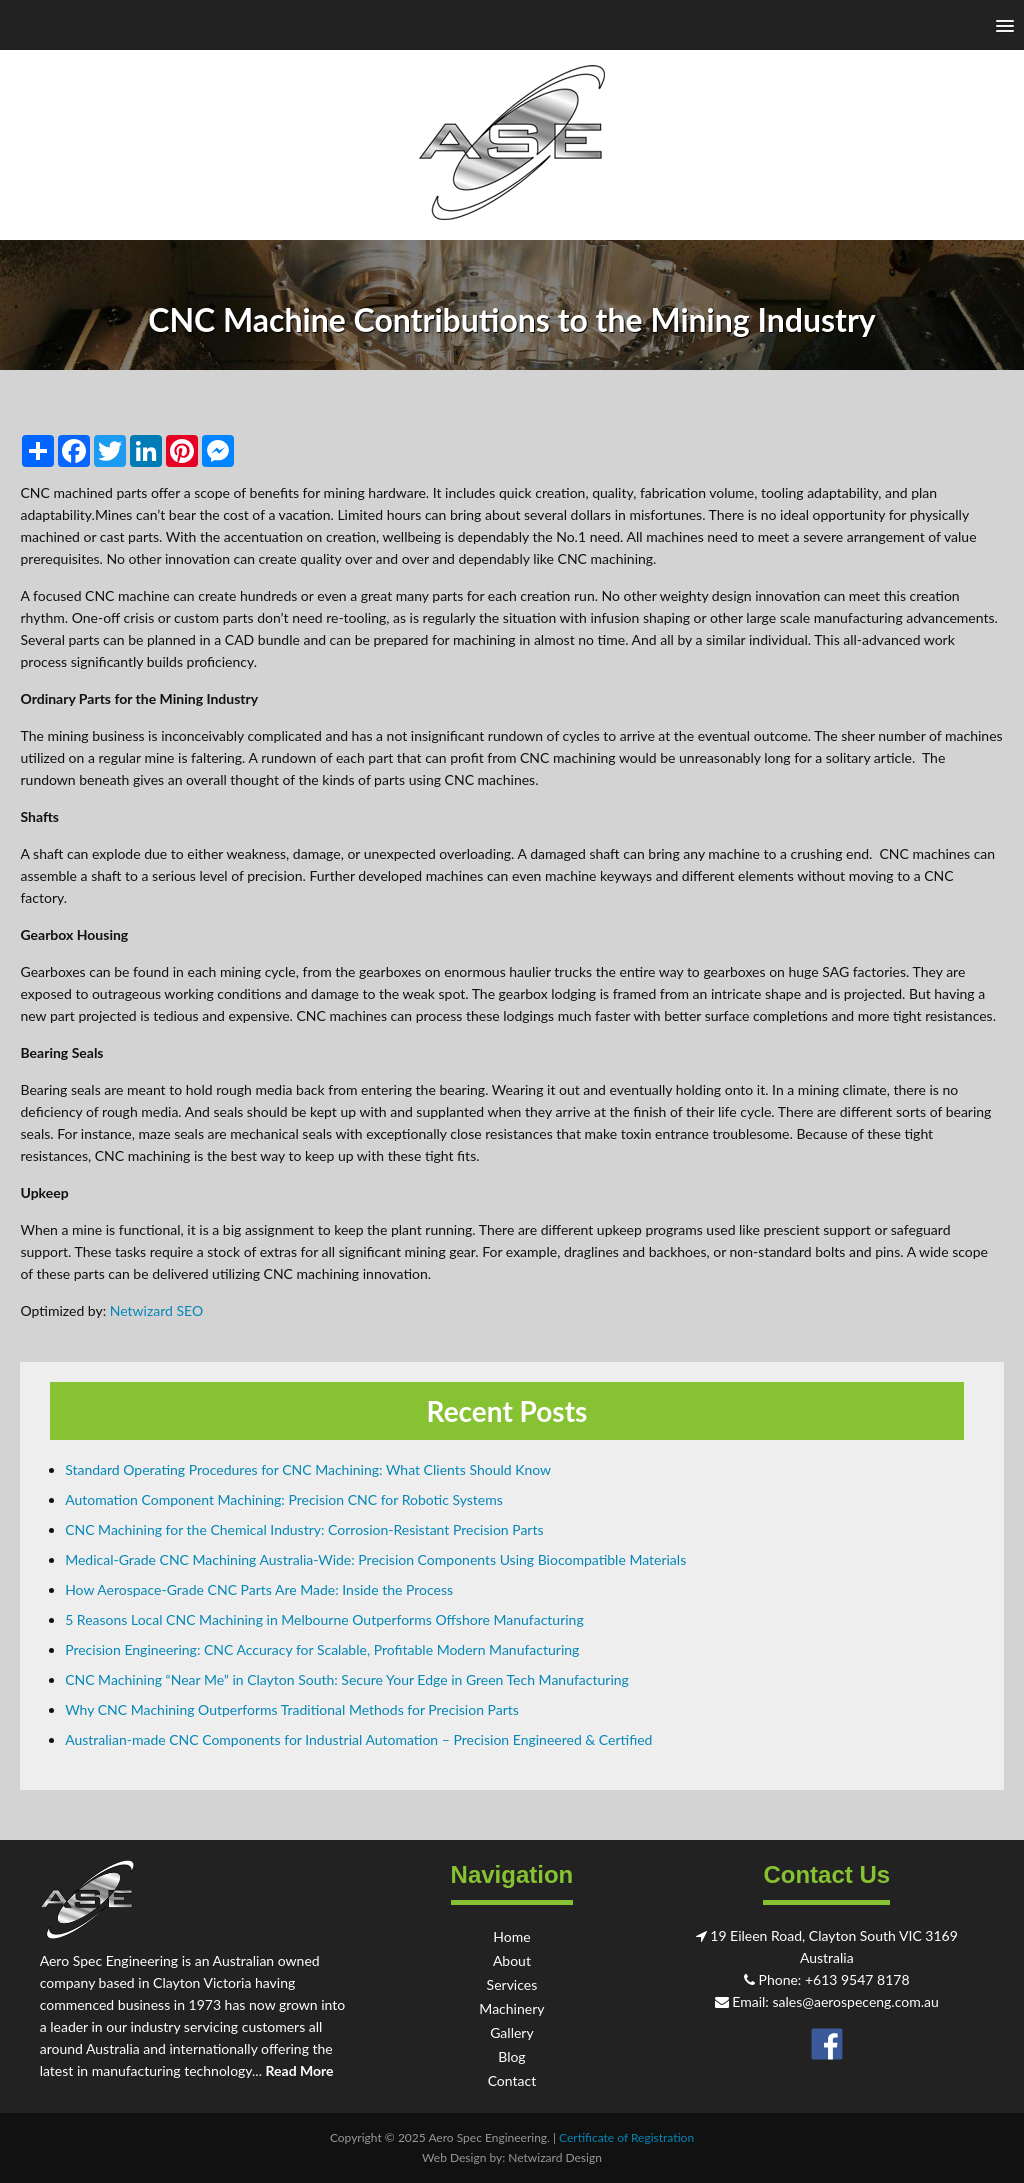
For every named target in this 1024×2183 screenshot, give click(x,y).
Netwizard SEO (156, 1310)
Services (512, 1984)
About (512, 1960)
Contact (512, 2080)
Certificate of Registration (626, 2137)
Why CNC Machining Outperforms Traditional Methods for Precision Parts (292, 1709)
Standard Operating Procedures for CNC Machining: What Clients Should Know (308, 1469)
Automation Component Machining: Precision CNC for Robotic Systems (284, 1499)
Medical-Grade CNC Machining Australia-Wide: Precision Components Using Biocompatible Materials (375, 1559)
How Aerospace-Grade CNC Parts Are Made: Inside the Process (259, 1589)
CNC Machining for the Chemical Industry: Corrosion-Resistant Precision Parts (304, 1529)
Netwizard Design (555, 2157)
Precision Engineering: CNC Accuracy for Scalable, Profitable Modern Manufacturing (322, 1649)
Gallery (511, 2032)
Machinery (511, 2008)
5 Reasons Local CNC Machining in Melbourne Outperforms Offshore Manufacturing (324, 1619)
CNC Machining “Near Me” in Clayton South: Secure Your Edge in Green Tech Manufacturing (347, 1679)
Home (511, 1936)
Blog (511, 2056)
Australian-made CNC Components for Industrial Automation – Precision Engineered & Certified (358, 1739)
